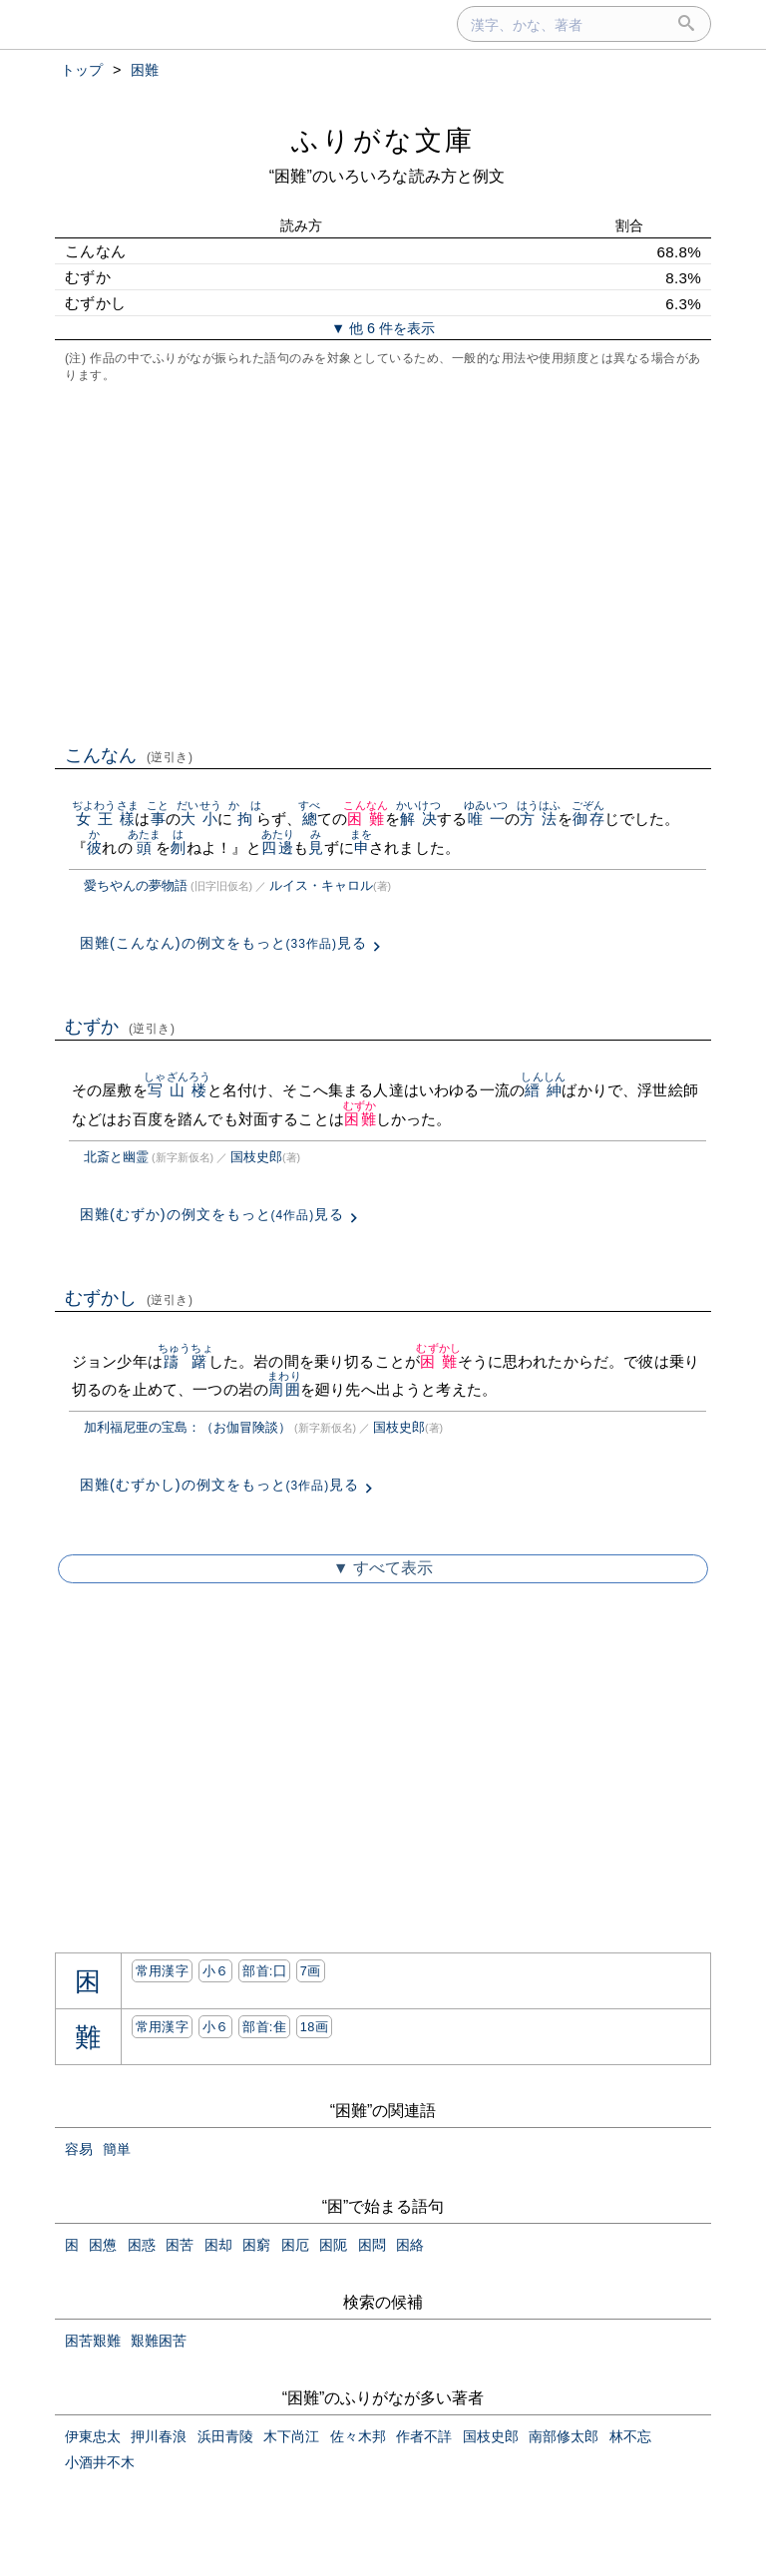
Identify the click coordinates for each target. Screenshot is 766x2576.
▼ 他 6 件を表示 (383, 328)
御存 (588, 818)
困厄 (295, 2245)
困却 (218, 2245)
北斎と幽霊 (116, 1156)
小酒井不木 (100, 2462)
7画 (310, 1970)
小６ (215, 1970)
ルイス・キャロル (321, 885)
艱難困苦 (159, 2341)
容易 (79, 2149)
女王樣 (105, 818)
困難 (365, 818)
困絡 (410, 2245)
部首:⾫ (264, 2026)
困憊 (103, 2245)
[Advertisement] (383, 561)
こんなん (129, 755)
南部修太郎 (563, 2436)
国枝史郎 (256, 1156)
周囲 (283, 1389)
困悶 (372, 2245)
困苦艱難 (93, 2341)
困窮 (256, 2245)
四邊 (277, 847)
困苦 (179, 2245)
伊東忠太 (93, 2436)
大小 (199, 818)
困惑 (142, 2245)
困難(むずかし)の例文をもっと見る (219, 1485)
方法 (539, 818)
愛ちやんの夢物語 (136, 885)
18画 (314, 2026)
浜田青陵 (225, 2436)
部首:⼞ (264, 1970)
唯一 (486, 818)
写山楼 (177, 1089)
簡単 (117, 2149)
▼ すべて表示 (383, 1567)
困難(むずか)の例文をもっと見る (212, 1214)
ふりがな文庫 (383, 140)
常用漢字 (162, 1970)
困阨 (333, 2245)
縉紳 (543, 1089)
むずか (120, 1027)
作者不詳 (424, 2436)
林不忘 (630, 2436)
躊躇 (185, 1361)
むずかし (129, 1298)
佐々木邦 (358, 2436)
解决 (418, 818)
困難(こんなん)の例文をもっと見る (223, 943)
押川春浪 (159, 2436)
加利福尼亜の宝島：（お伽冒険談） (187, 1427)
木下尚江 (291, 2436)
